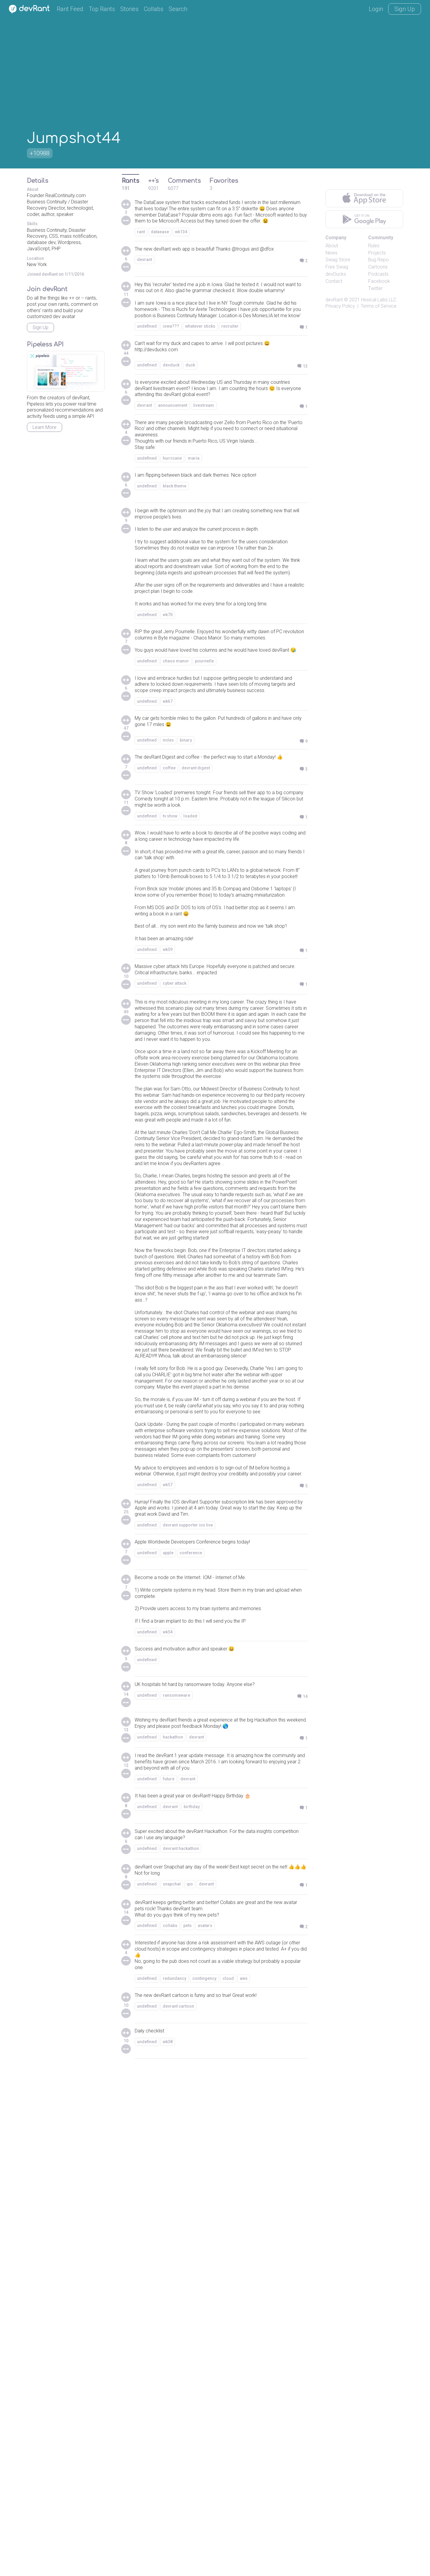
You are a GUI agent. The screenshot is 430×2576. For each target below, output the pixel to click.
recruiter (230, 366)
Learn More (44, 427)
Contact (333, 281)
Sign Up (404, 9)
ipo (190, 2379)
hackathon (173, 2225)
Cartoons (378, 267)
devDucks (335, 274)
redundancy (174, 2485)
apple (168, 2019)
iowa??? (171, 366)
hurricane (172, 514)
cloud (228, 2485)
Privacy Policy (340, 306)
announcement (172, 453)
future (168, 2269)
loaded (190, 955)
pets (187, 2424)
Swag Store (337, 260)
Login (376, 9)
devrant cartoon (178, 2514)
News (331, 253)
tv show (170, 955)
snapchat (172, 2379)
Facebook (379, 281)
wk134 (181, 245)
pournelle (204, 779)
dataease (160, 245)
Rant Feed (70, 9)
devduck (171, 408)
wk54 (168, 2108)
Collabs (153, 9)
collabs (170, 2424)
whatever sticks (200, 366)
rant (141, 245)
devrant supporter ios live (188, 1989)
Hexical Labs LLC (378, 300)
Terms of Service (379, 306)
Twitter (375, 288)
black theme (174, 543)
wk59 (168, 1148)
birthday (192, 2299)
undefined (147, 366)
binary (186, 874)
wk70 (168, 710)
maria (193, 514)
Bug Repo (378, 260)
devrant (144, 282)
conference (190, 2019)
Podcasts (378, 274)
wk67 (168, 831)
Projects (377, 253)
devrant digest (196, 911)
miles (168, 874)
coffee (169, 911)
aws (244, 2485)
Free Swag (336, 267)
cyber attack (174, 1185)
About (331, 245)
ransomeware (176, 2174)
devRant (334, 300)
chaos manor (176, 779)
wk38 (168, 2550)
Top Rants (102, 9)
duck (190, 408)
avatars (205, 2424)
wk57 (168, 1944)
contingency (204, 2485)
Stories (129, 9)
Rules (374, 245)
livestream (203, 453)
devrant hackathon (181, 2342)
